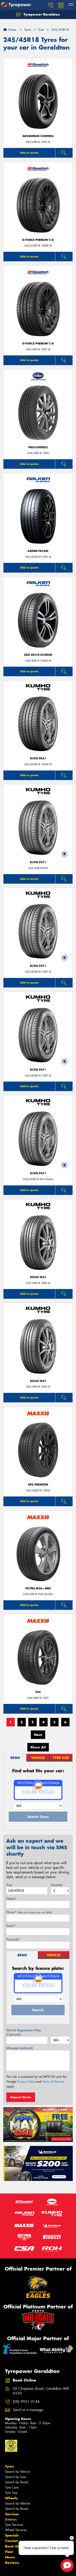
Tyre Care (11, 2487)
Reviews (12, 2562)
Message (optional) (19, 2048)
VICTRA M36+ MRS (38, 1588)
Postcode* (13, 1939)
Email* (11, 1926)
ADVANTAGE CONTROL (38, 136)
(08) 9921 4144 (26, 2401)
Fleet (9, 2551)
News (10, 2557)
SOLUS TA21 (38, 1277)
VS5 (38, 1692)
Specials (12, 2535)
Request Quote (20, 2097)
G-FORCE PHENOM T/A (38, 240)
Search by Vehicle (17, 2472)
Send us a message (28, 2410)
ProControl (38, 447)
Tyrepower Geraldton (38, 14)
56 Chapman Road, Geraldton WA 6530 (41, 2391)
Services (12, 2514)
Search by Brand (16, 2482)
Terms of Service (53, 2082)
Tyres (9, 2466)
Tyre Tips (11, 2493)
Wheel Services (16, 2530)
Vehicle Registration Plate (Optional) (23, 2032)
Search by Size (15, 2477)
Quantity (57, 1885)
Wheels (11, 2498)
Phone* (29, 1912)
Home (9, 30)
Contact (11, 2541)
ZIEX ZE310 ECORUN (38, 655)
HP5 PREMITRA (38, 1484)
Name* (11, 1899)
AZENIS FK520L (38, 551)
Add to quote (29, 152)
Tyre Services (14, 2525)
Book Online (15, 2546)
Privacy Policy (26, 2082)
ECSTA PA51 (38, 758)
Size (9, 1885)
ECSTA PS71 (38, 862)
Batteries (11, 2519)
